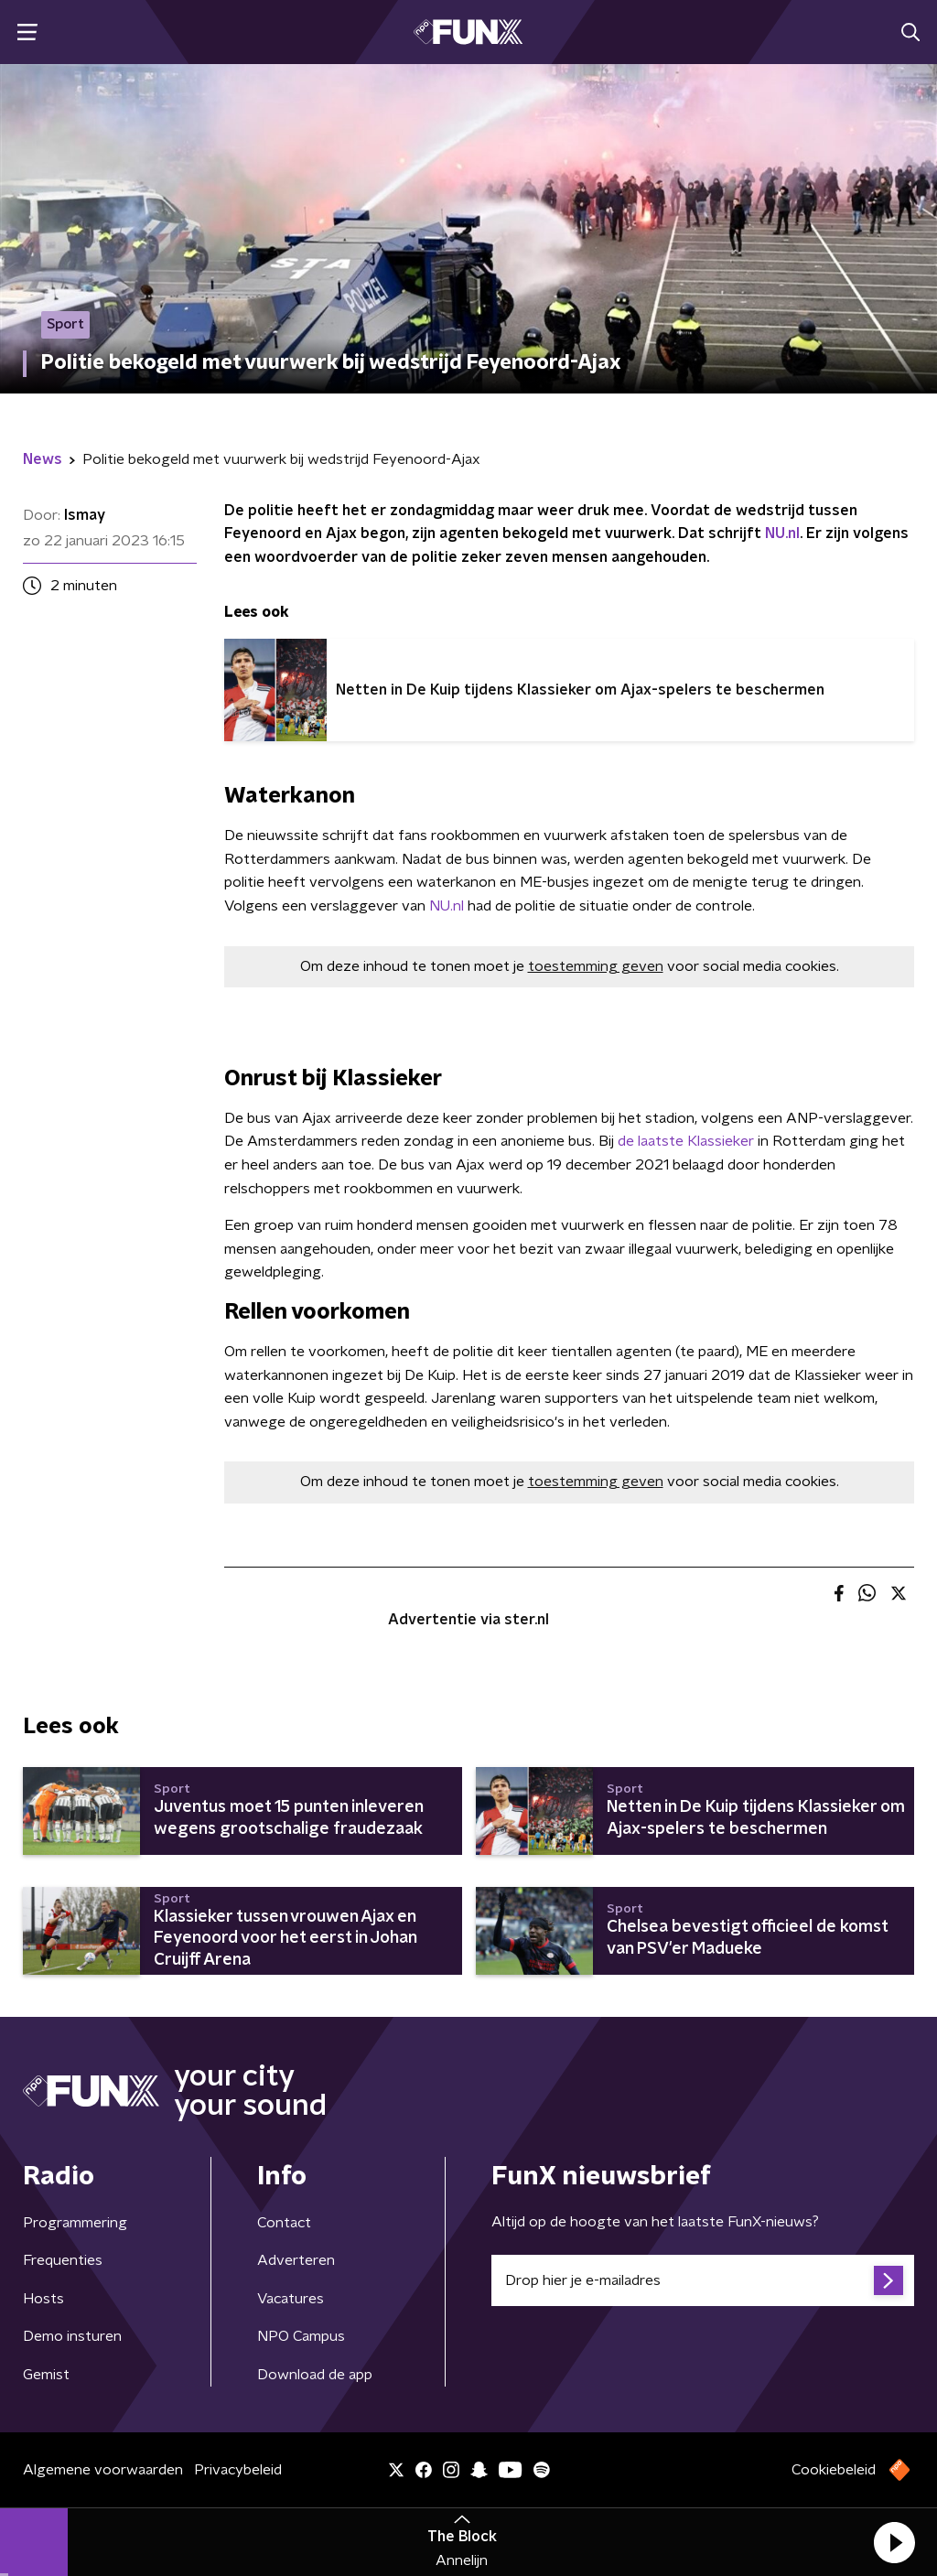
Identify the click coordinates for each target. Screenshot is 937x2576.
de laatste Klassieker (686, 1141)
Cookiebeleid (834, 2470)
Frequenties (62, 2260)
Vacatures (290, 2298)
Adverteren (296, 2260)
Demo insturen (72, 2336)
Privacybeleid (238, 2470)
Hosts (43, 2298)
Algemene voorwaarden (103, 2470)
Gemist (46, 2374)
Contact (284, 2222)
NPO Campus (301, 2336)
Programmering (75, 2222)
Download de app (314, 2374)
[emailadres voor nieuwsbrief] (702, 2280)
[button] (894, 2542)
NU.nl (782, 533)
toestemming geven (595, 966)
